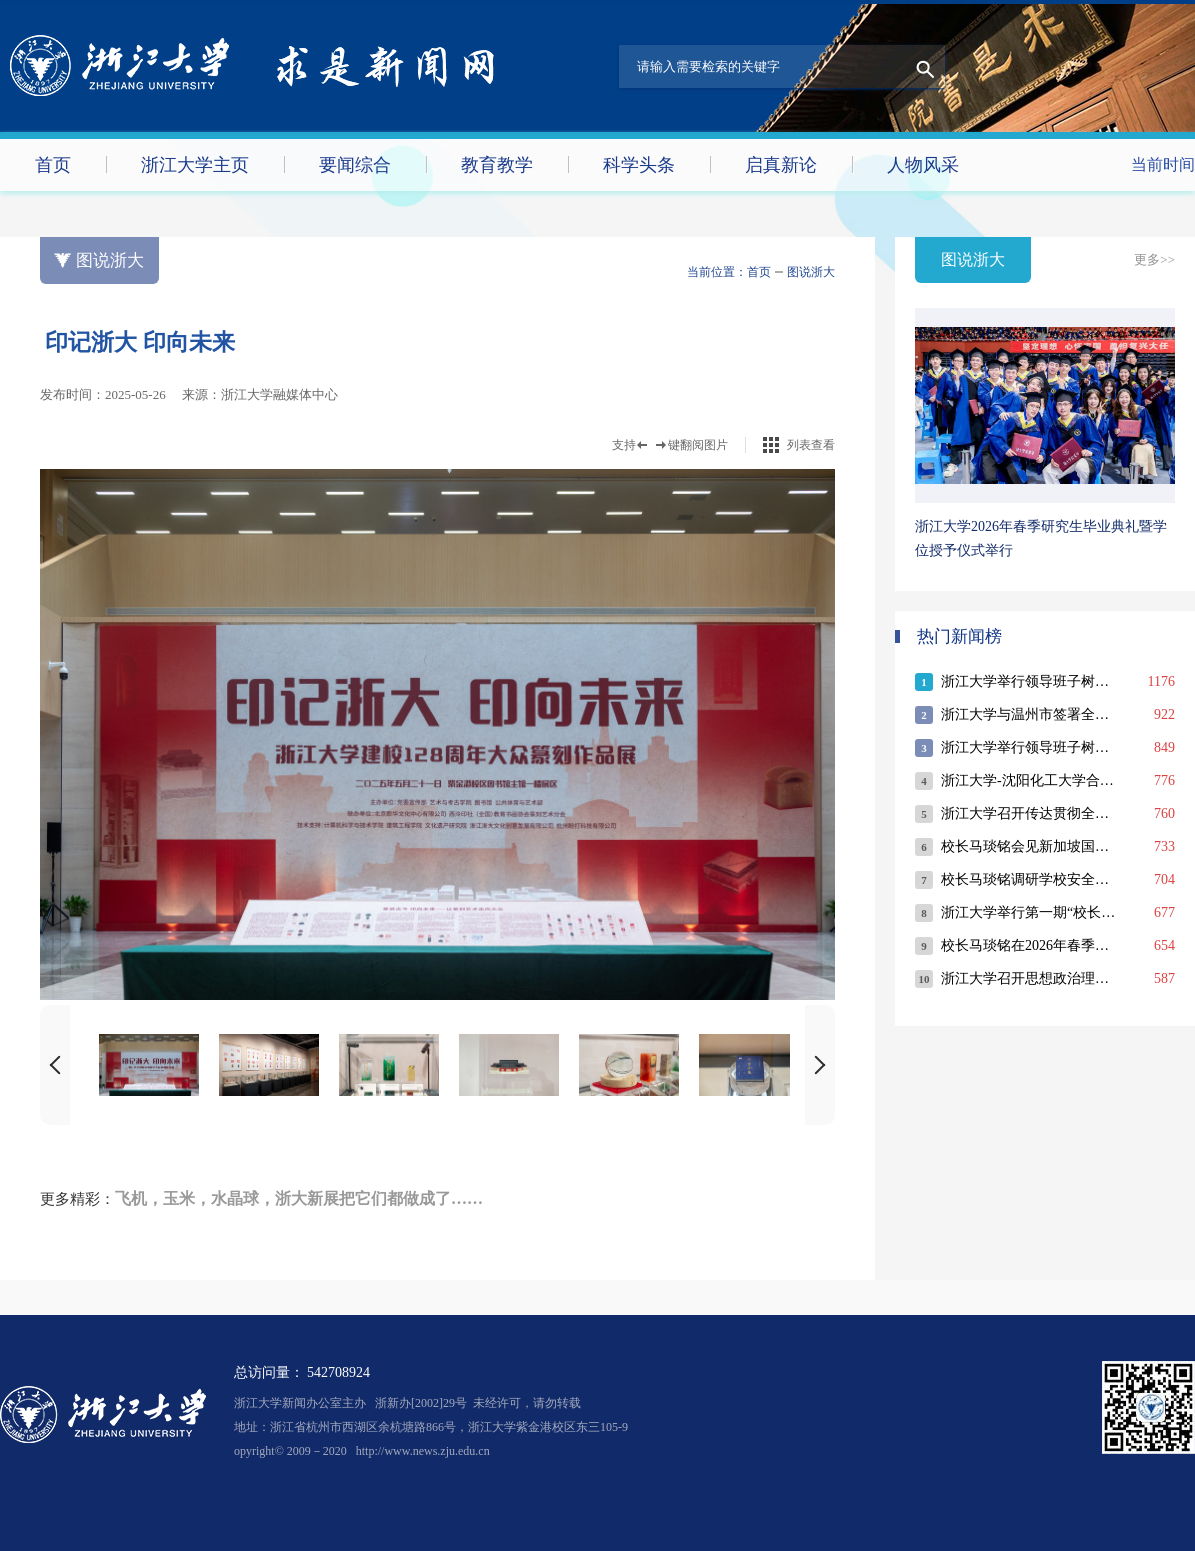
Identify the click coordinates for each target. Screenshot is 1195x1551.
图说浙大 (811, 272)
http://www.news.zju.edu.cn (423, 1451)
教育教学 (497, 165)
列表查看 (811, 445)
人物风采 (923, 165)
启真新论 (781, 165)
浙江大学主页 (195, 165)
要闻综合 (355, 165)
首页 (53, 165)
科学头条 (639, 165)
